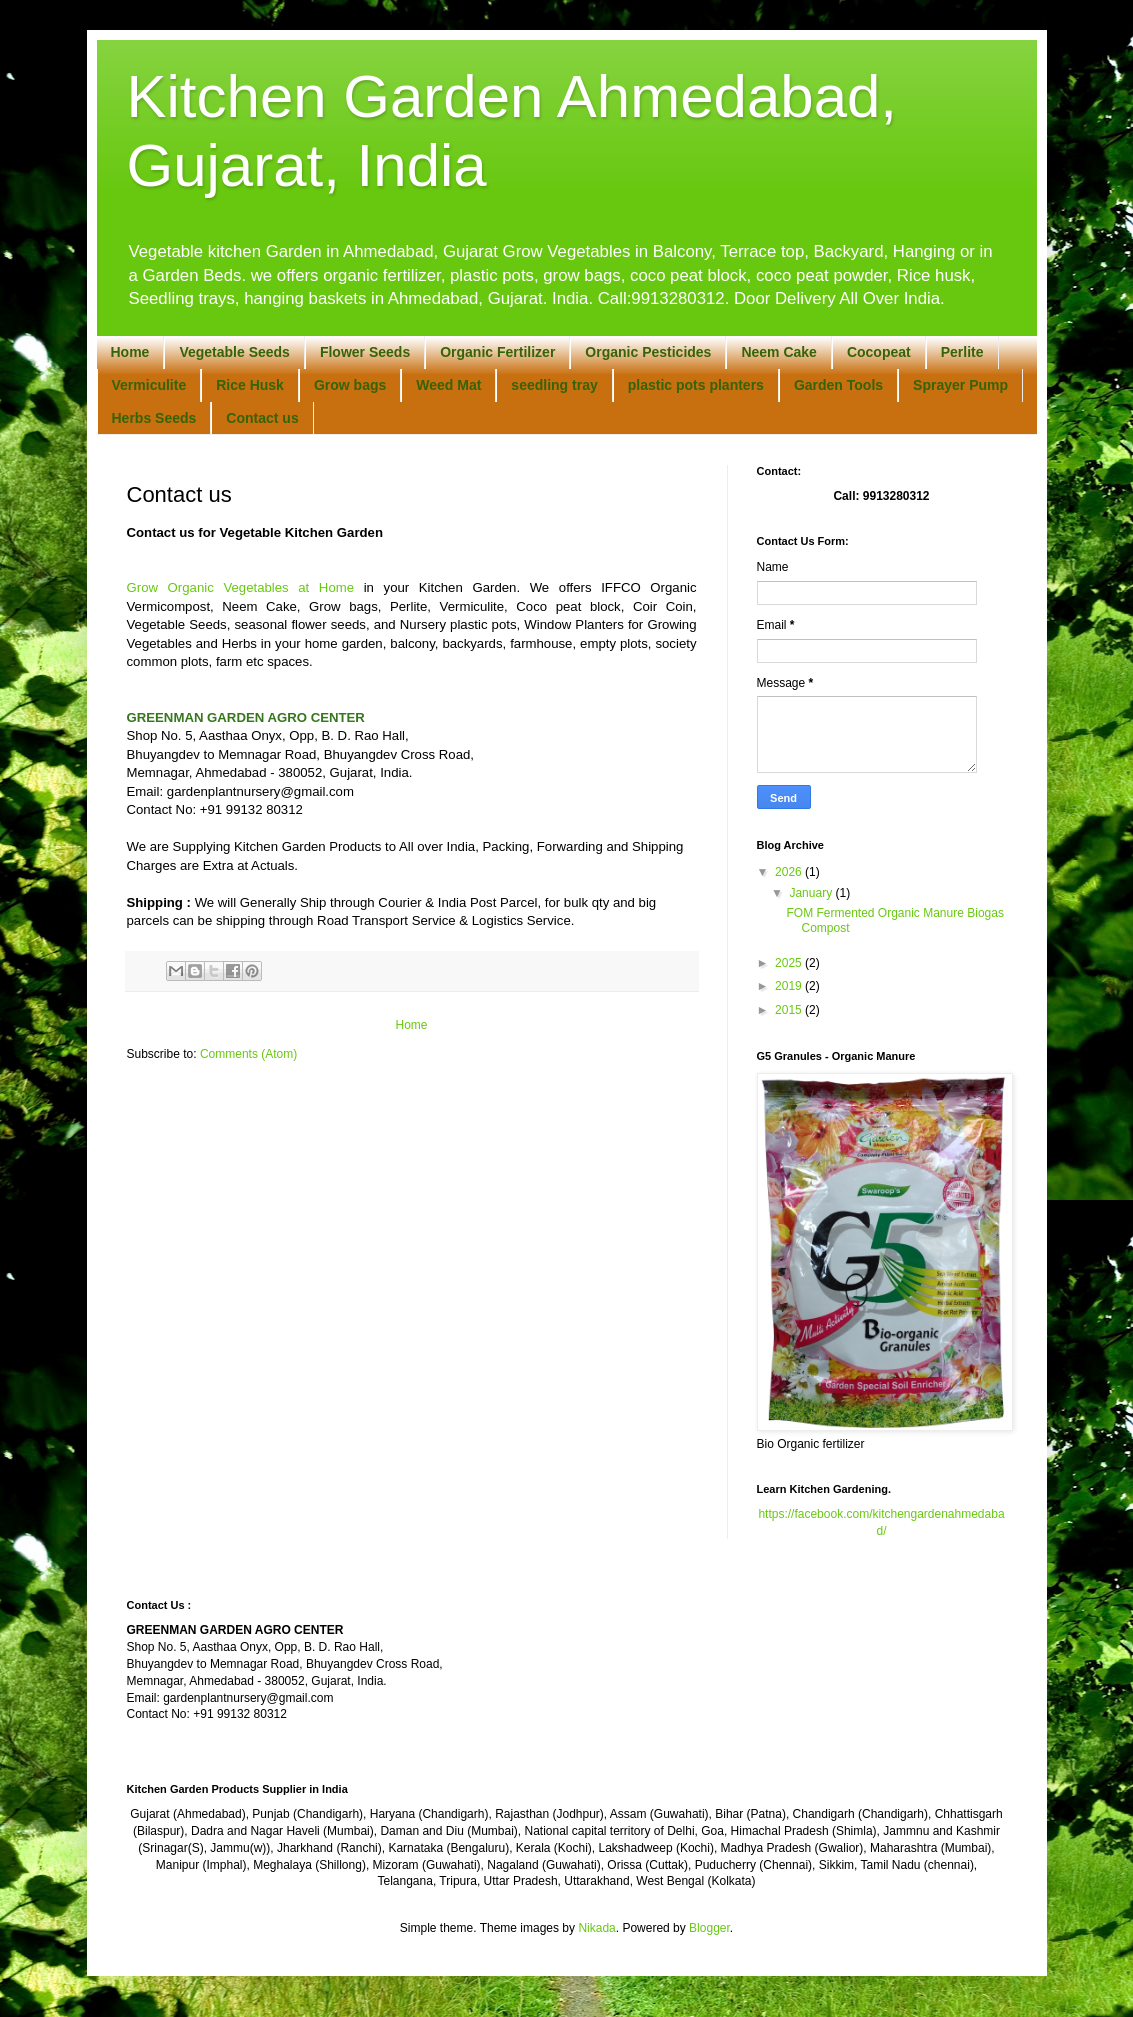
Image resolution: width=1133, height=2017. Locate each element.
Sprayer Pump (960, 385)
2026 (790, 872)
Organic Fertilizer (497, 352)
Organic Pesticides (648, 352)
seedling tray (554, 385)
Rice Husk (250, 385)
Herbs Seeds (154, 418)
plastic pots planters (696, 385)
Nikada (596, 1928)
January (812, 893)
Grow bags (350, 385)
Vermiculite (149, 385)
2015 (790, 1010)
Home (130, 352)
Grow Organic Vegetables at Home (241, 587)
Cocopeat (879, 352)
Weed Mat (448, 385)
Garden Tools (838, 385)
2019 (790, 986)
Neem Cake (779, 352)
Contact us (262, 418)
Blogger (709, 1928)
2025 (790, 963)
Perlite (962, 352)
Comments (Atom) (248, 1054)
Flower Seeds (365, 352)
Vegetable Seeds (234, 352)
